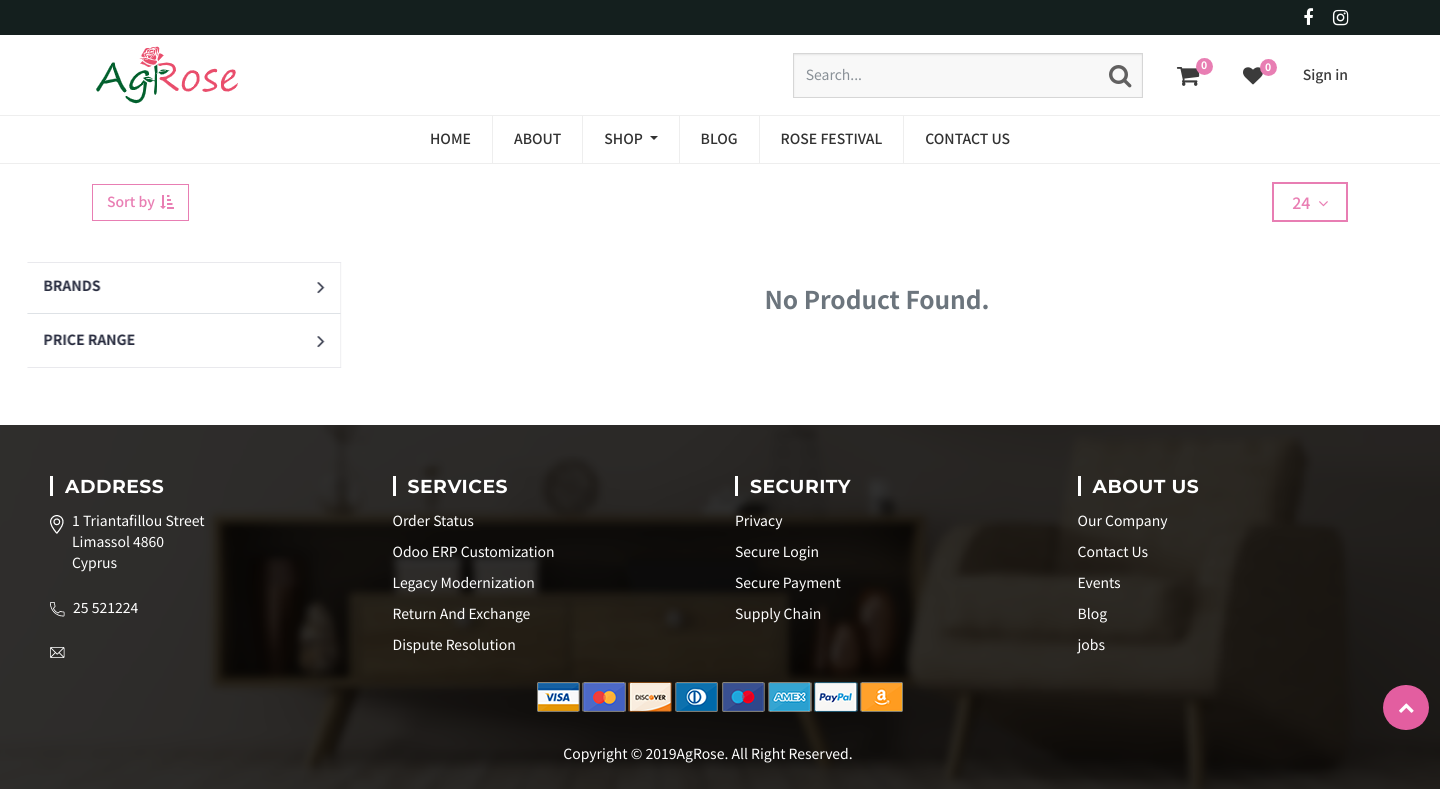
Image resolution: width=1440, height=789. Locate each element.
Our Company (1123, 521)
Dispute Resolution (454, 645)
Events (1099, 583)
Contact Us (1113, 552)
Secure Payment (788, 583)
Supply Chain (778, 614)
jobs (1091, 645)
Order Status (433, 521)
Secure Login (777, 552)
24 (1310, 202)
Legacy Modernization (464, 583)
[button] (248, 286)
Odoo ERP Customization (474, 552)
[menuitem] (450, 139)
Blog (1093, 614)
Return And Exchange (462, 614)
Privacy (758, 521)
